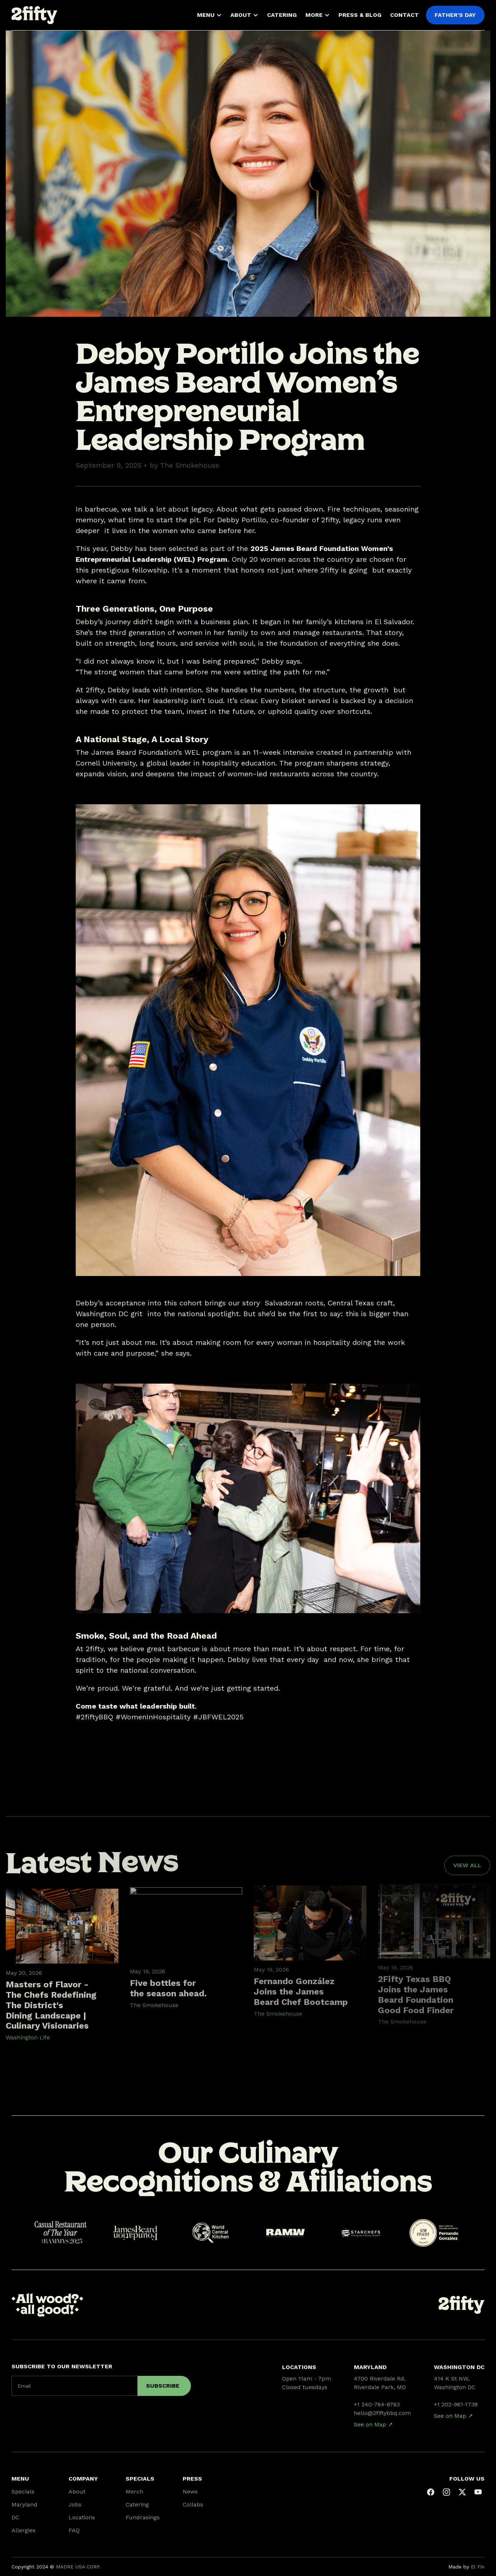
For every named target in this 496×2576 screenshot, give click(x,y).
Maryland (24, 2504)
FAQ (74, 2530)
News (190, 2491)
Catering (137, 2504)
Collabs (193, 2504)
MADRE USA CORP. (78, 2567)
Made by (466, 2567)
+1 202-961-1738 (456, 2404)
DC (15, 2517)
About (77, 2491)
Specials (22, 2491)
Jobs (75, 2504)
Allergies (23, 2530)
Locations (82, 2517)
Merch (134, 2491)
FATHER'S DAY (455, 14)
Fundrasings (143, 2517)
